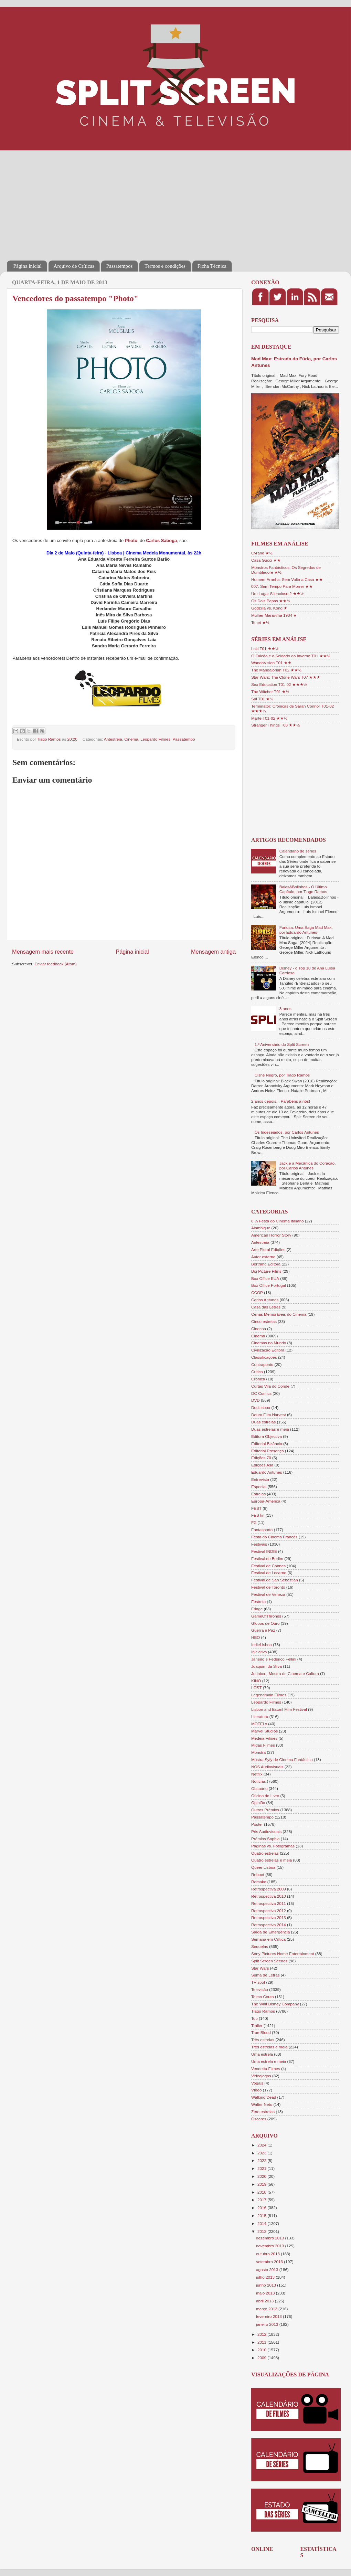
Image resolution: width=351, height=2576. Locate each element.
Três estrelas (262, 2039)
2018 (262, 2192)
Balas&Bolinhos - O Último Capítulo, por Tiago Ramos (303, 889)
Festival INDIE (264, 1551)
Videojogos (261, 2076)
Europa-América (265, 1501)
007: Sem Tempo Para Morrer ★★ (282, 586)
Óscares (258, 2119)
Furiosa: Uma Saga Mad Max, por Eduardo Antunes (306, 929)
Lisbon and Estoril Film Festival (279, 1709)
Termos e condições (165, 266)
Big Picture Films (266, 1271)
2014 (262, 2223)
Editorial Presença (267, 1451)
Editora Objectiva (266, 1436)
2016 (262, 2207)
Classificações (264, 1357)
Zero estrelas (263, 2111)
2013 (262, 2231)
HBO (255, 1637)
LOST (256, 1687)
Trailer (257, 2025)
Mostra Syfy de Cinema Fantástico (282, 1759)
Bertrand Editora (265, 1264)
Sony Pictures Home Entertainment (282, 1953)
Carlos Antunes (264, 1299)
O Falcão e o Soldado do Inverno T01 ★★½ (290, 656)
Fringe (257, 1609)
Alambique (260, 1228)
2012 (262, 2334)
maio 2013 (266, 2293)
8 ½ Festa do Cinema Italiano (277, 1221)
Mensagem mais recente (43, 951)
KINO (256, 1680)
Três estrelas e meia (269, 2047)
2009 (262, 2357)
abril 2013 (265, 2301)
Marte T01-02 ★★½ (269, 718)
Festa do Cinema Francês (274, 1537)
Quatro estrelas (265, 1853)
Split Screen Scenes (269, 1961)
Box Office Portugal (268, 1285)
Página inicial (27, 266)
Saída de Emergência (270, 1932)
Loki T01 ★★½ (265, 648)
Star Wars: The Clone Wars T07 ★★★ (285, 677)
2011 (262, 2342)
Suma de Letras (265, 1975)
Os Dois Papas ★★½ (270, 600)
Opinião (258, 1802)
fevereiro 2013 (269, 2316)
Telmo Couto (262, 1996)
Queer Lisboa (263, 1867)
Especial (258, 1486)
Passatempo (184, 739)
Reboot (257, 1874)
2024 (262, 2145)
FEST (256, 1508)
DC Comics (261, 1393)
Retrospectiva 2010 (268, 1896)
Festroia (258, 1601)
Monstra (258, 1752)
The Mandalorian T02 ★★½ (276, 670)
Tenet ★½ (260, 622)
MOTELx (259, 1723)
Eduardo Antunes (266, 1472)
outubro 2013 (268, 2253)
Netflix (256, 1774)
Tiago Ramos (263, 2011)
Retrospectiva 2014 (268, 1924)
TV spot (258, 1982)
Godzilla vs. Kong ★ (269, 608)
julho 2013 (266, 2277)
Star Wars (260, 1968)
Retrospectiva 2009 (268, 1889)
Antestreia (113, 739)
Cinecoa (258, 1328)
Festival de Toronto (268, 1587)
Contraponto (262, 1364)
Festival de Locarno (268, 1572)
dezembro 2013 (270, 2238)
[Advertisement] (104, 200)
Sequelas (259, 1946)
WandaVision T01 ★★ (271, 662)
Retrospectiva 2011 (268, 1903)
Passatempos (119, 266)
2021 (262, 2168)
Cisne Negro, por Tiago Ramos (282, 1075)
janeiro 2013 (267, 2324)
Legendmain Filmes (268, 1695)
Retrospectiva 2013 (268, 1917)
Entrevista (260, 1479)
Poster (257, 1824)
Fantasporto (262, 1529)
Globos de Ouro (265, 1623)
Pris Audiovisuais (266, 1831)
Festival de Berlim (267, 1558)
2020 (262, 2176)
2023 (262, 2153)
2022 (262, 2160)
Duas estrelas (263, 1422)
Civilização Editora (267, 1350)
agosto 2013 (267, 2269)
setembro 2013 (270, 2261)
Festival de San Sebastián (274, 1580)
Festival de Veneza (268, 1594)
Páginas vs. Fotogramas (273, 1846)
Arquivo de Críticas (74, 266)
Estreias (258, 1494)
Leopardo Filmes (155, 739)
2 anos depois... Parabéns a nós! (280, 1101)
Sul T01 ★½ (262, 699)
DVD (255, 1400)
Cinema (131, 739)
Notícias (258, 1781)
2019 (262, 2184)
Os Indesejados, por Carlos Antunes (287, 1132)
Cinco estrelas (264, 1321)
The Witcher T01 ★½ (270, 691)
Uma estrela (262, 2054)
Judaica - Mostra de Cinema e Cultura (285, 1673)
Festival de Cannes (268, 1565)
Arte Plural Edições (268, 1249)
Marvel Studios (264, 1731)
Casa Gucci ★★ (266, 560)
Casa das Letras (265, 1307)
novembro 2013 (270, 2246)
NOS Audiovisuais (267, 1766)
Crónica (258, 1379)
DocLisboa (260, 1407)
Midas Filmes (263, 1745)
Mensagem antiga (213, 951)
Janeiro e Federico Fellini (273, 1659)
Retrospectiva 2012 (268, 1910)
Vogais (257, 2083)
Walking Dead (263, 2097)
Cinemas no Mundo (268, 1342)
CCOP (257, 1292)
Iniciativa (259, 1652)
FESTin (258, 1515)
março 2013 (267, 2309)
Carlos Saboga (161, 540)
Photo (131, 540)
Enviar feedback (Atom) (56, 964)
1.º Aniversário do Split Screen (282, 1044)
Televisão (259, 1989)
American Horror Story (271, 1235)
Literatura (259, 1716)
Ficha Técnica (212, 266)
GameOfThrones (266, 1616)
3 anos (285, 1008)
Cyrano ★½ (262, 553)
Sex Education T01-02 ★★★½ (279, 684)
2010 (262, 2349)
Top (254, 2018)
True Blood (261, 2032)
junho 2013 (266, 2285)
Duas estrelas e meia (270, 1429)
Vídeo (256, 2090)
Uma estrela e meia (268, 2061)
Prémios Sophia (265, 1838)
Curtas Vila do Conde (270, 1386)
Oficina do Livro (265, 1795)
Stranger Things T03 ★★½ (275, 725)
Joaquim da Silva (266, 1666)
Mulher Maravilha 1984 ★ (274, 615)
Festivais (259, 1544)
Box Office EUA (265, 1278)
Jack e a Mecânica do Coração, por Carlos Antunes (307, 1165)
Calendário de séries (297, 851)
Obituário (259, 1788)
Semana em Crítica (268, 1939)
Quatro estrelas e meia (271, 1860)
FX (253, 1522)
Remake (258, 1881)
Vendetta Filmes (265, 2068)
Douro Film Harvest (268, 1414)
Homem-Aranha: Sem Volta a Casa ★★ (287, 579)
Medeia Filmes (264, 1738)
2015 (262, 2215)
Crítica (257, 1371)
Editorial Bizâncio (266, 1443)
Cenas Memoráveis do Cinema (278, 1314)
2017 (262, 2199)
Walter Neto (261, 2104)
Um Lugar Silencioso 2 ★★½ (277, 593)
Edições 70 (261, 1457)
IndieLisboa (261, 1644)
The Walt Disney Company (275, 2004)
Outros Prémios (265, 1810)
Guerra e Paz (263, 1630)
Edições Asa (262, 1465)
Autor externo (263, 1256)
